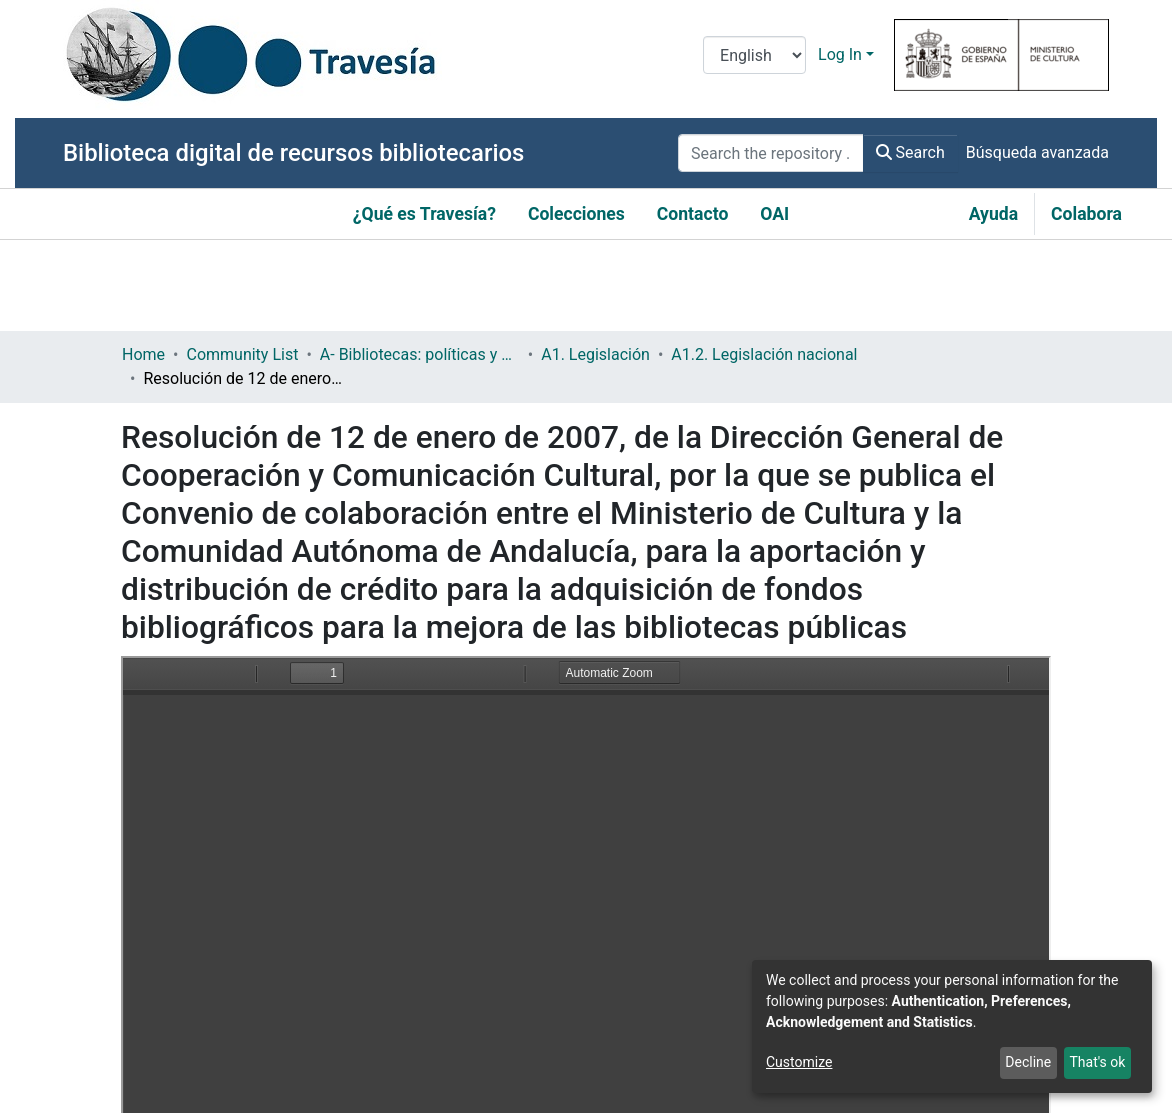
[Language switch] (754, 55)
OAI (774, 214)
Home (143, 354)
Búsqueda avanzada (1037, 152)
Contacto (693, 214)
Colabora (1086, 214)
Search (910, 152)
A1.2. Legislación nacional (764, 354)
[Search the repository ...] (771, 153)
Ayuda (993, 214)
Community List (242, 354)
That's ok (1097, 1062)
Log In (840, 54)
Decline (1028, 1062)
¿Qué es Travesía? (424, 214)
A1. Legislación (595, 354)
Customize (799, 1062)
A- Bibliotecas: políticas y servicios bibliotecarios (420, 354)
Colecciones (576, 214)
